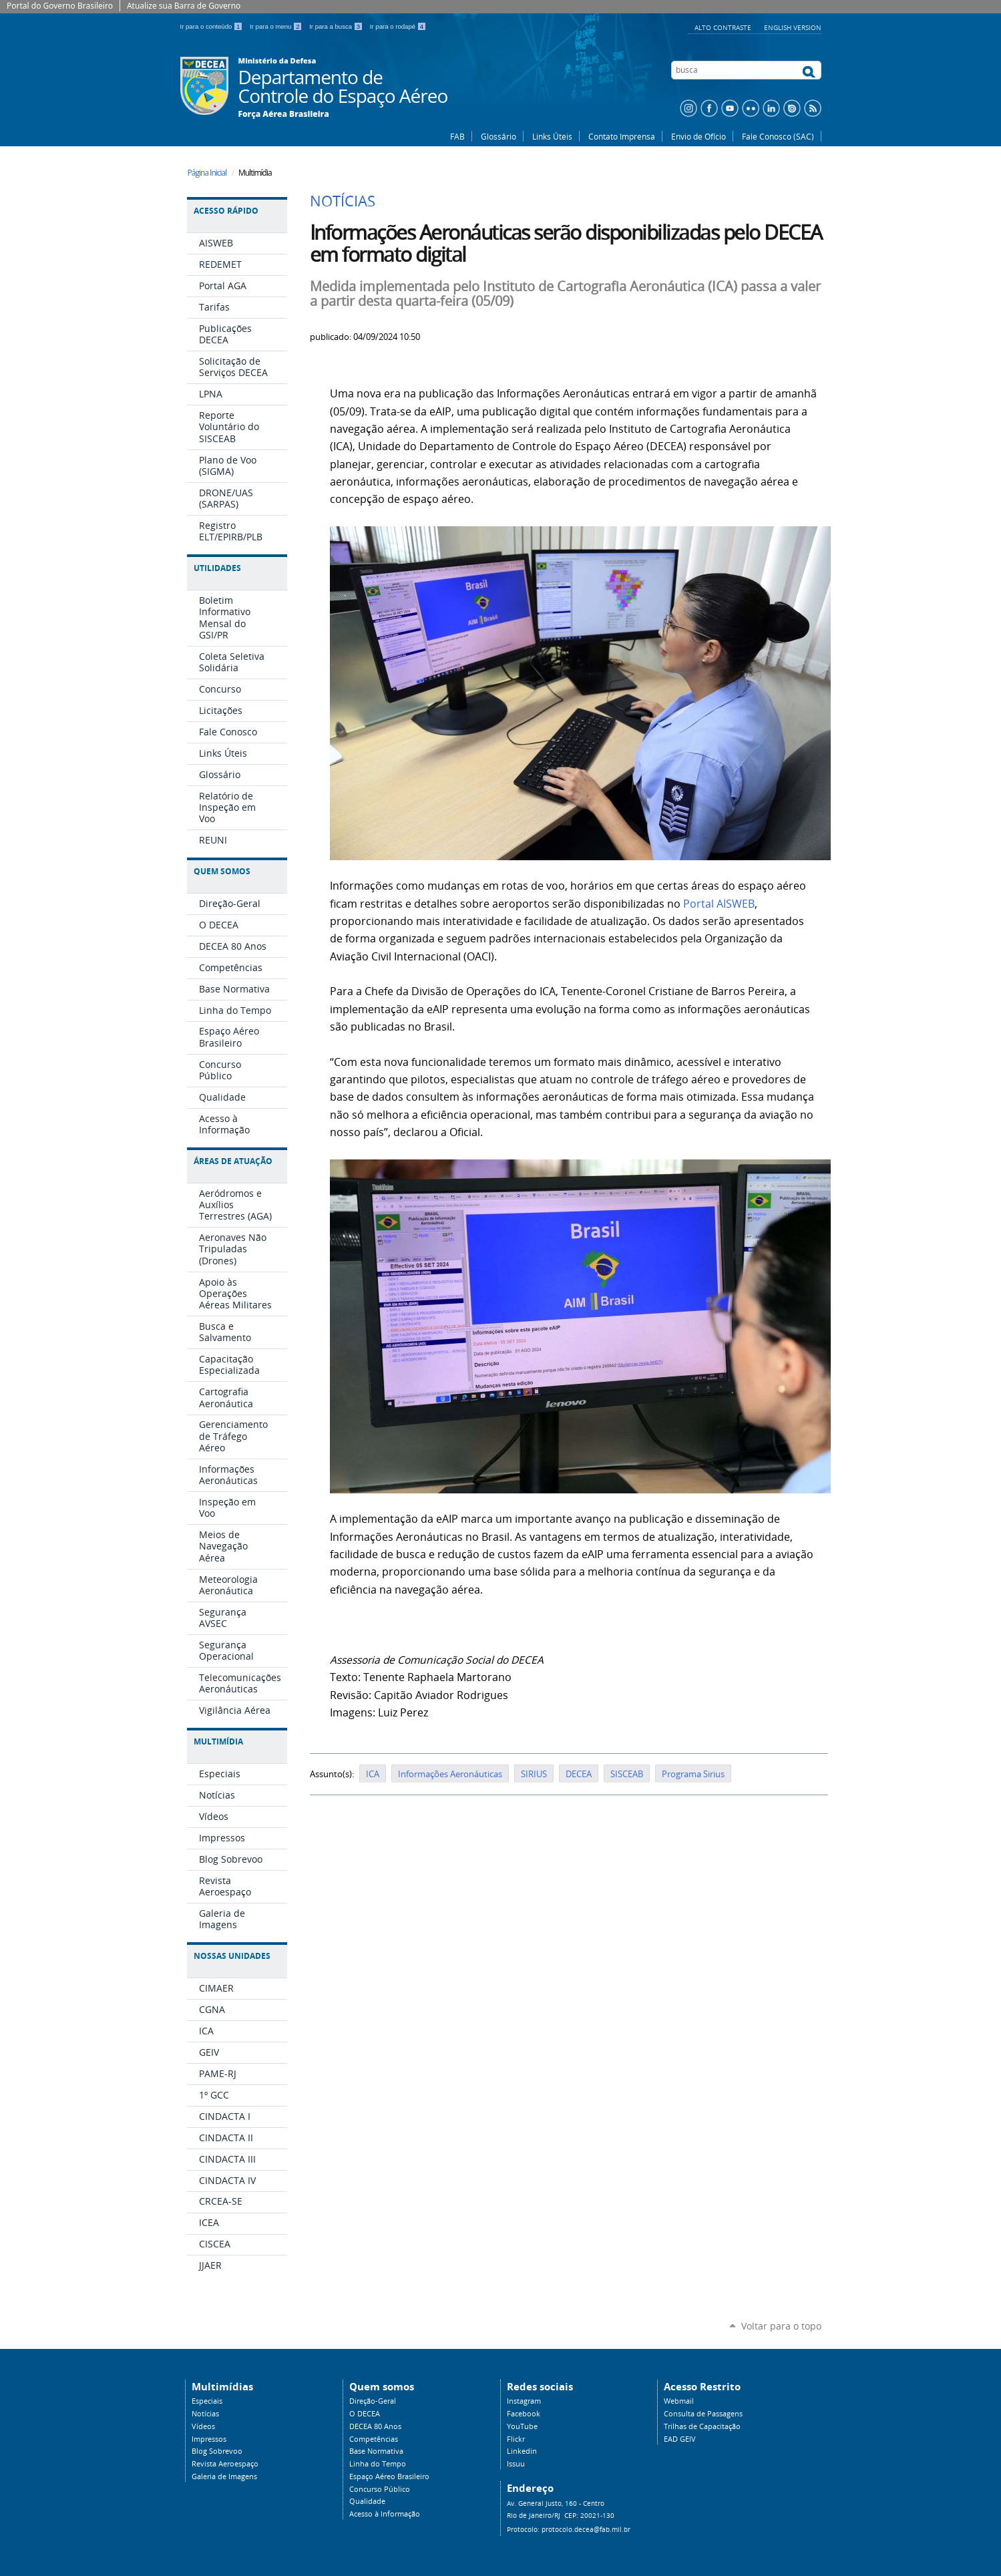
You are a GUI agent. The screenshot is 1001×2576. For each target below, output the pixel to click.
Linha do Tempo (377, 2463)
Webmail (679, 2401)
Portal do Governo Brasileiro (60, 5)
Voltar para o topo (781, 2326)
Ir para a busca (337, 26)
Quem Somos (222, 871)
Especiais (207, 2401)
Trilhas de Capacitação (702, 2426)
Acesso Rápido (226, 210)
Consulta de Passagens (703, 2413)
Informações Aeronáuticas (450, 1774)
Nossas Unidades (232, 1956)
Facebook (523, 2413)
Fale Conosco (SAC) (778, 136)
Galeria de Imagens (224, 2476)
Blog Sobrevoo (217, 2451)
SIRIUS (534, 1774)
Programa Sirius (693, 1774)
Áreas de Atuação (233, 1161)
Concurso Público (379, 2489)
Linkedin (522, 2451)
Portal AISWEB (719, 904)
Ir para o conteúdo (212, 26)
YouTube (522, 2426)
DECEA (579, 1774)
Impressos (209, 2439)
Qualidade (367, 2501)
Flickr (516, 2439)
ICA (372, 1774)
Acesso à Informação (384, 2514)
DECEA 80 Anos (375, 2426)
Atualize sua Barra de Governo (183, 5)
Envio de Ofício (698, 136)
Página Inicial (207, 172)
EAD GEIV (680, 2439)
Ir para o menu (277, 26)
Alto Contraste (723, 27)
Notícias (205, 2413)
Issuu (516, 2463)
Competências (373, 2439)
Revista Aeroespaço (225, 2463)
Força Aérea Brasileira (283, 114)
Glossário (498, 136)
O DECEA (364, 2413)
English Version (792, 27)
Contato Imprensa (621, 136)
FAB (457, 136)
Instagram (524, 2401)
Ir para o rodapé (398, 26)
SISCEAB (626, 1774)
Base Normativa (376, 2451)
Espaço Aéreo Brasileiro (389, 2476)
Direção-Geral (372, 2401)
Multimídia (218, 1741)
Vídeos (203, 2426)
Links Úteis (552, 136)
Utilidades (217, 568)
